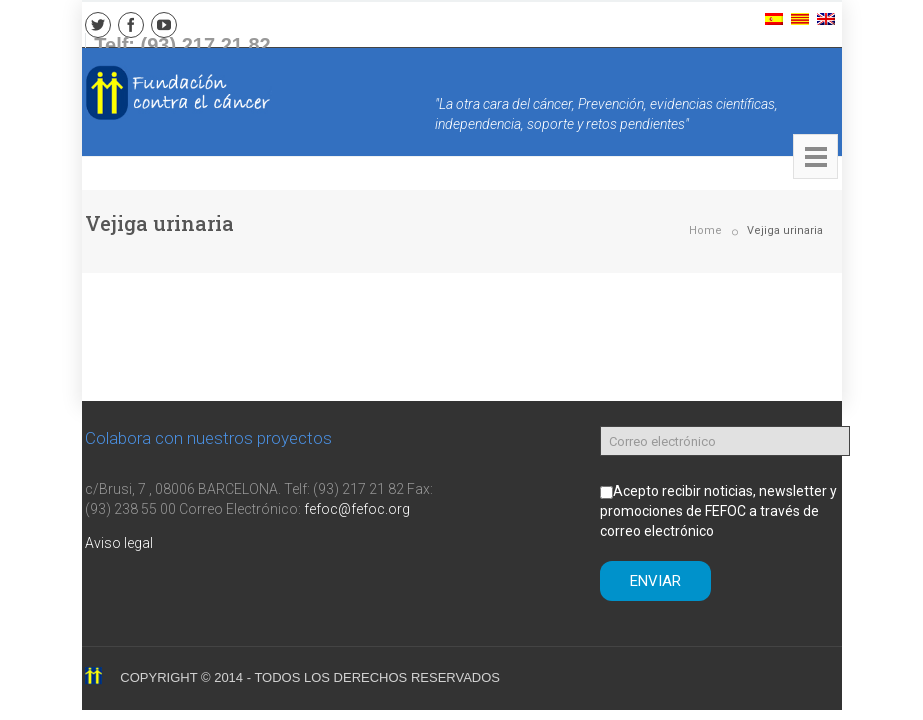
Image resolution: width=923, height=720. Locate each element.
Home (705, 230)
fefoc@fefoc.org (357, 509)
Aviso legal (119, 543)
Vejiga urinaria (785, 230)
